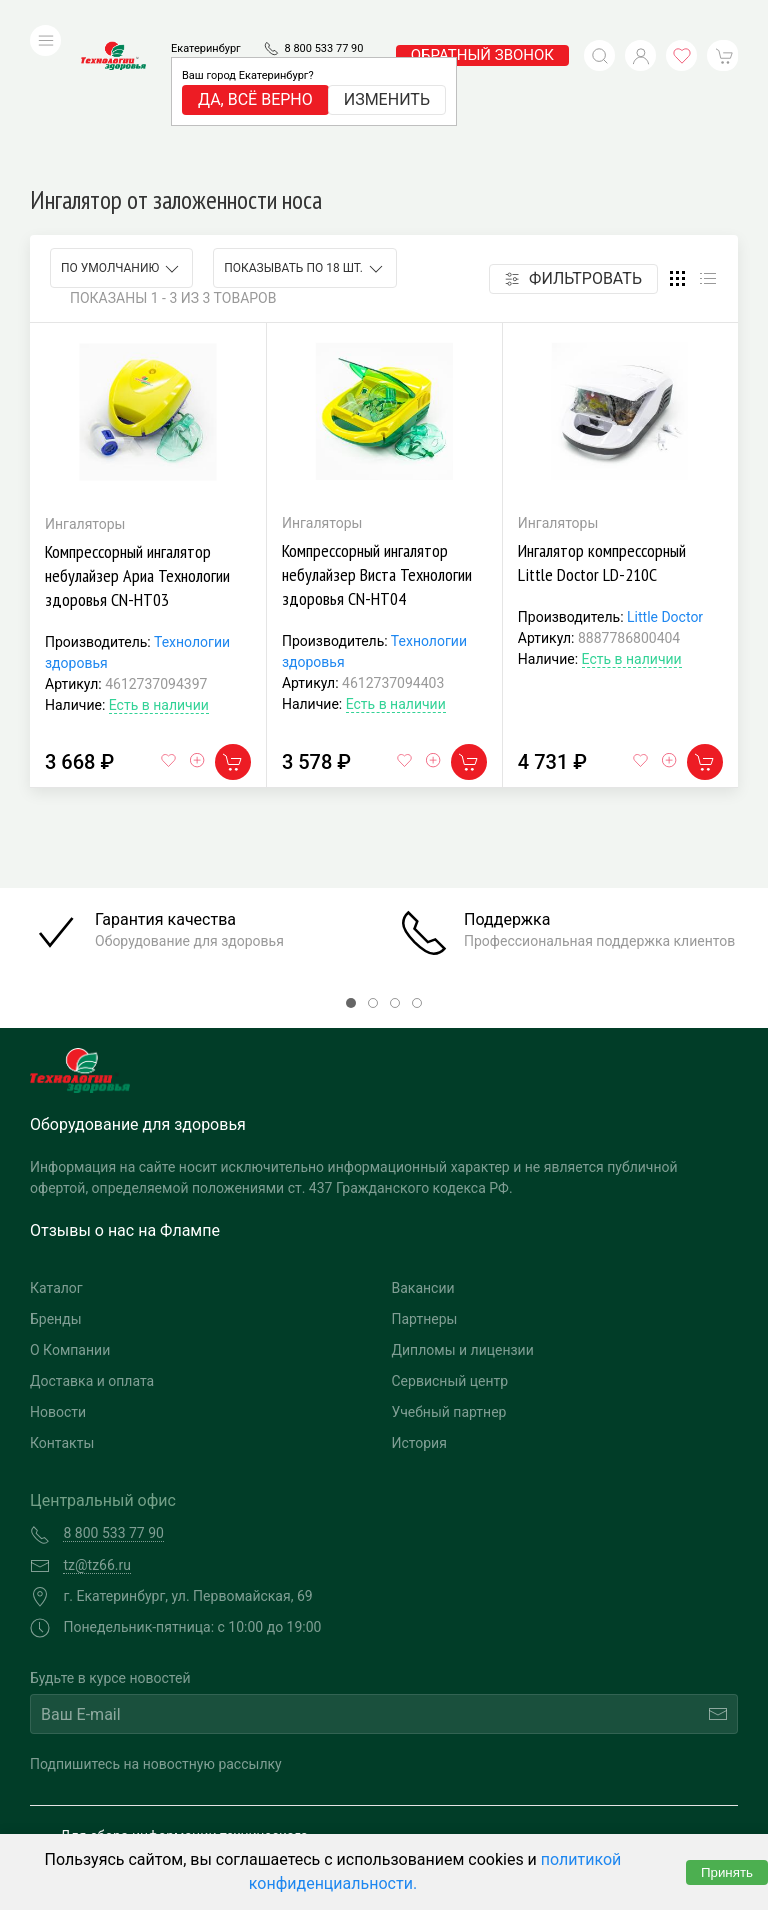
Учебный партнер (449, 1278)
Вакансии (423, 1154)
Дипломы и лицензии (463, 1216)
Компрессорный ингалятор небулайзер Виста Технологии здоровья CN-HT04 (377, 440)
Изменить (387, 69)
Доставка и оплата (92, 1247)
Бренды (56, 1185)
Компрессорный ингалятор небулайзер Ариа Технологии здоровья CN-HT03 (137, 441)
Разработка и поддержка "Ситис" (553, 1786)
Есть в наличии (159, 571)
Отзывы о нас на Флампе (125, 1096)
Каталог (56, 1154)
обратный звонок (482, 25)
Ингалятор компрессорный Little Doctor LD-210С (602, 428)
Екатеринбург (206, 18)
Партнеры (425, 1185)
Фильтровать (573, 144)
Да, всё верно (255, 69)
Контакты (62, 1309)
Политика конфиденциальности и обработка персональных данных (207, 1816)
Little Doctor (665, 483)
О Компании (70, 1216)
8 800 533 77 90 (323, 18)
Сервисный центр (450, 1247)
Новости (58, 1278)
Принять (727, 1872)
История (419, 1309)
